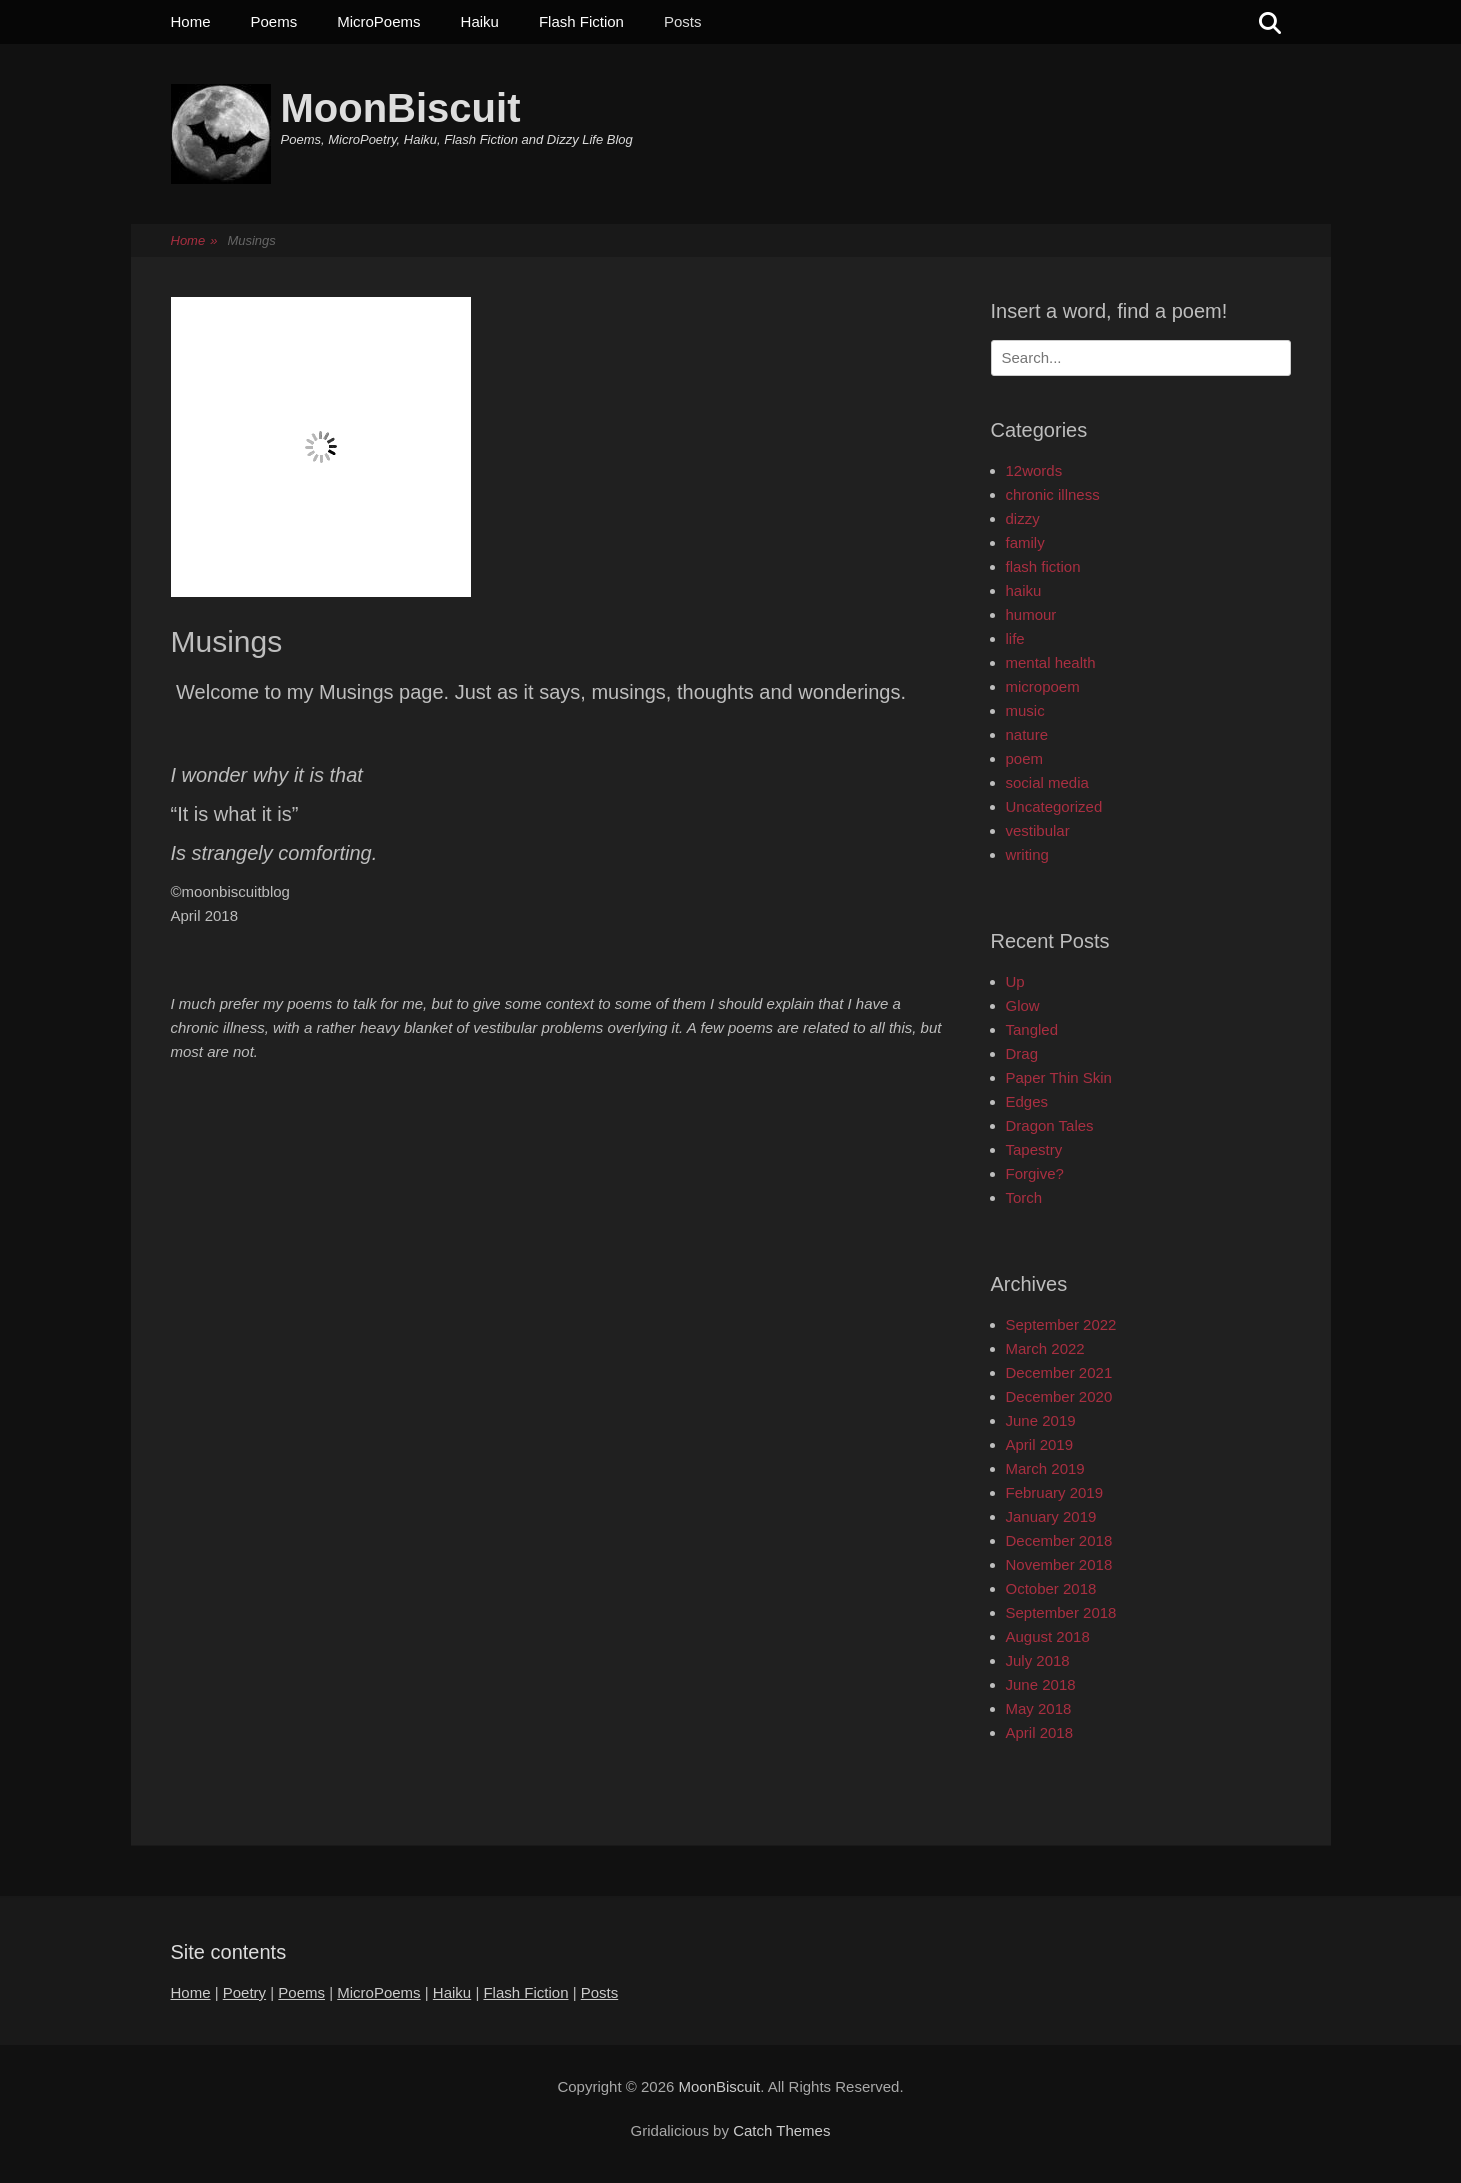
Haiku (480, 21)
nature (1027, 734)
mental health (1051, 662)
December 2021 (1059, 1372)
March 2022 (1045, 1348)
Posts (683, 21)
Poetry (244, 1992)
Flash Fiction (581, 21)
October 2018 (1051, 1588)
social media (1047, 782)
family (1025, 542)
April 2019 (1040, 1444)
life (1015, 638)
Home (191, 21)
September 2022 (1061, 1324)
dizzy (1023, 518)
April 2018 (1040, 1732)
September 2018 (1061, 1612)
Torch (1024, 1197)
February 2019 (1055, 1492)
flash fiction (1043, 566)
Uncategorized (1054, 806)
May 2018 (1039, 1708)
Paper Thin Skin (1059, 1077)
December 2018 (1059, 1540)
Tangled (1032, 1029)
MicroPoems (378, 21)
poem (1025, 758)
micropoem (1043, 686)
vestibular (1038, 830)
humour (1031, 614)
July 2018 (1038, 1660)
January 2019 (1051, 1516)
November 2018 (1059, 1564)
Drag (1022, 1053)
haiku (1024, 590)
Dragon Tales (1050, 1125)
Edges (1027, 1101)
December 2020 (1059, 1396)
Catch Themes (781, 2130)
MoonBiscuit (401, 108)
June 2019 (1041, 1420)
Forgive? (1035, 1173)
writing (1027, 854)
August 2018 (1048, 1636)
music (1025, 710)
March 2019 (1045, 1468)
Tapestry (1034, 1149)
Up (1015, 981)
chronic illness (1053, 494)
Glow (1023, 1005)
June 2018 (1041, 1684)
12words (1034, 470)
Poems (274, 21)
